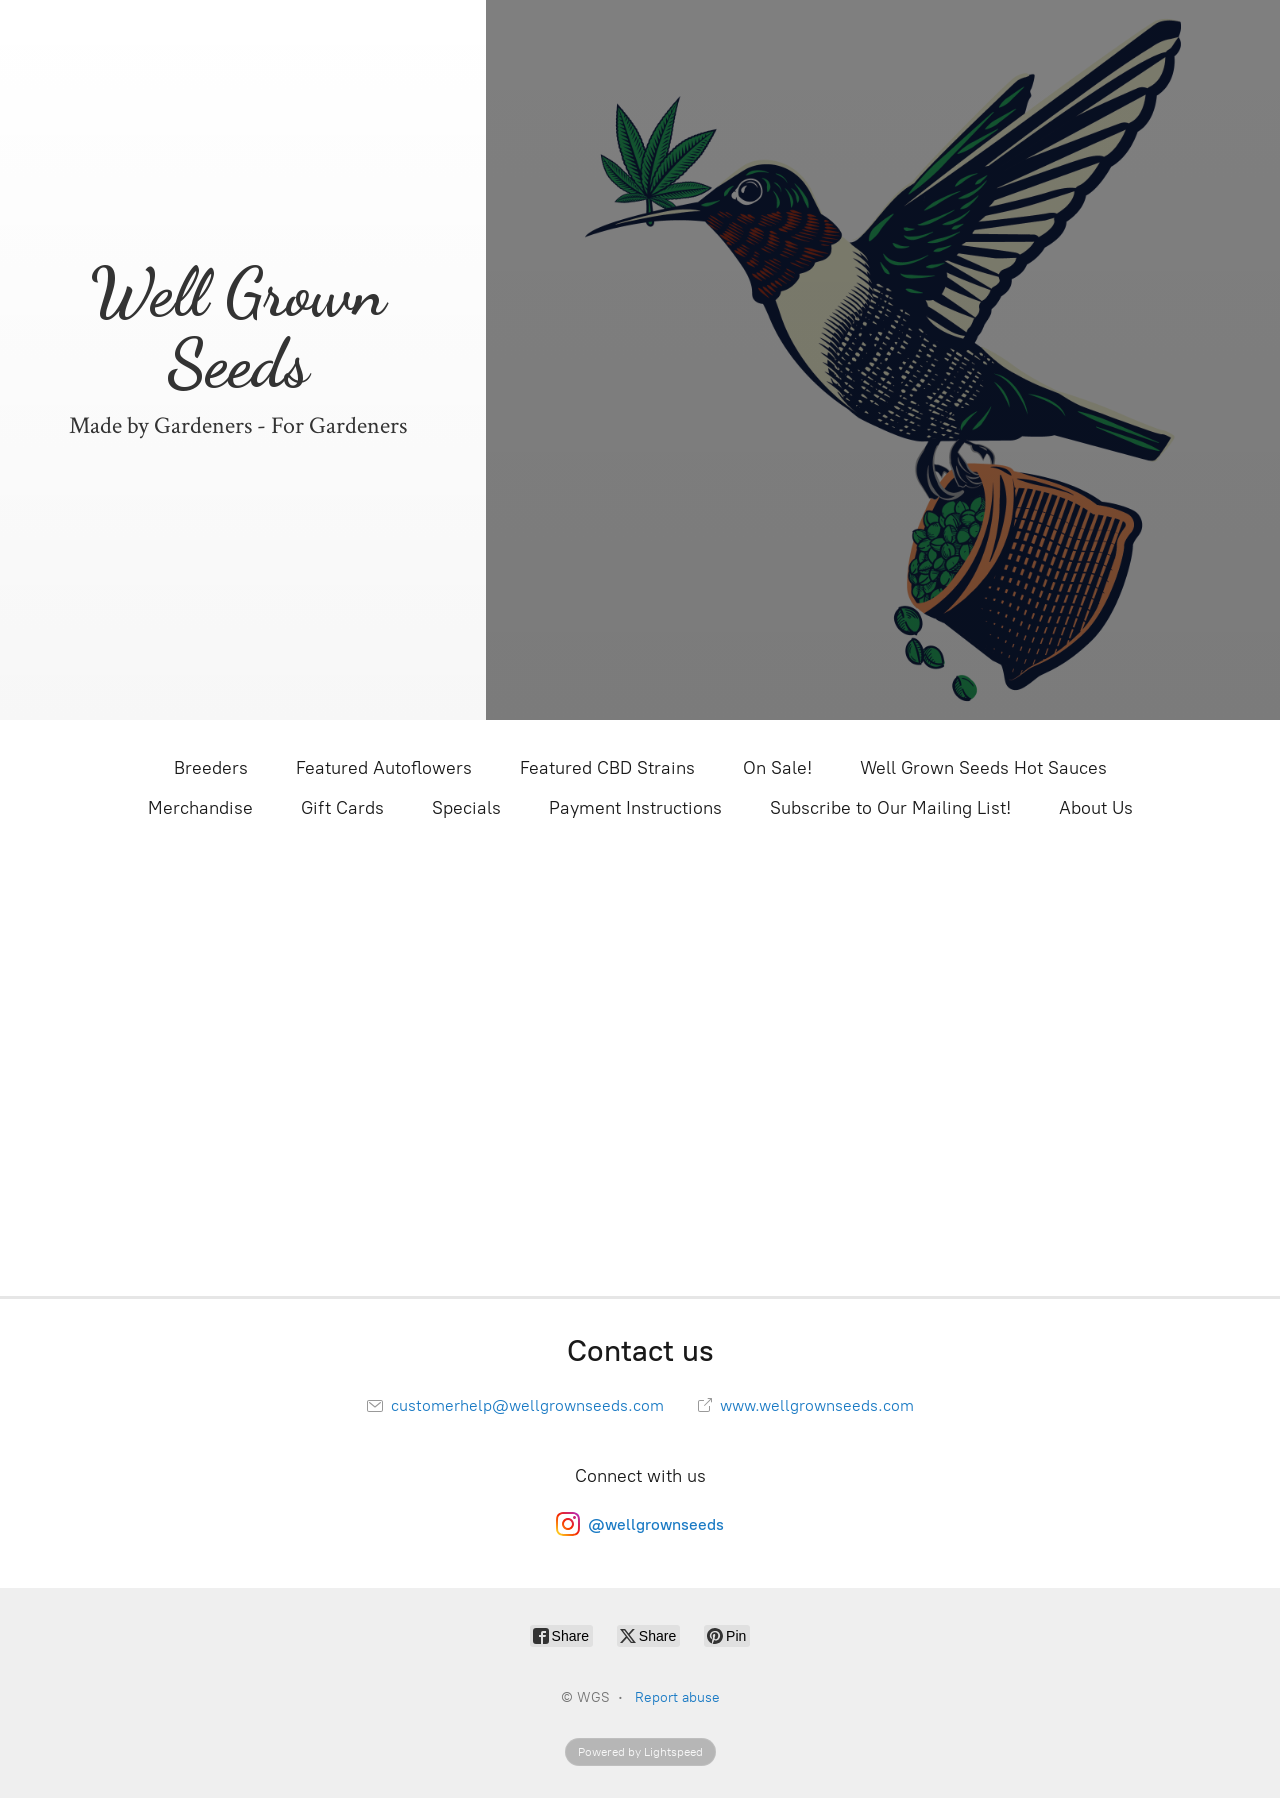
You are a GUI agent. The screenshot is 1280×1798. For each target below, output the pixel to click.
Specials (466, 808)
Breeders (211, 768)
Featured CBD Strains (607, 768)
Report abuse (677, 1697)
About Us (1096, 808)
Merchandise (200, 808)
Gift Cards (342, 808)
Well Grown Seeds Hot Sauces (983, 768)
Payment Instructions (635, 808)
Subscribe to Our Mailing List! (890, 808)
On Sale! (777, 768)
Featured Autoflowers (384, 768)
